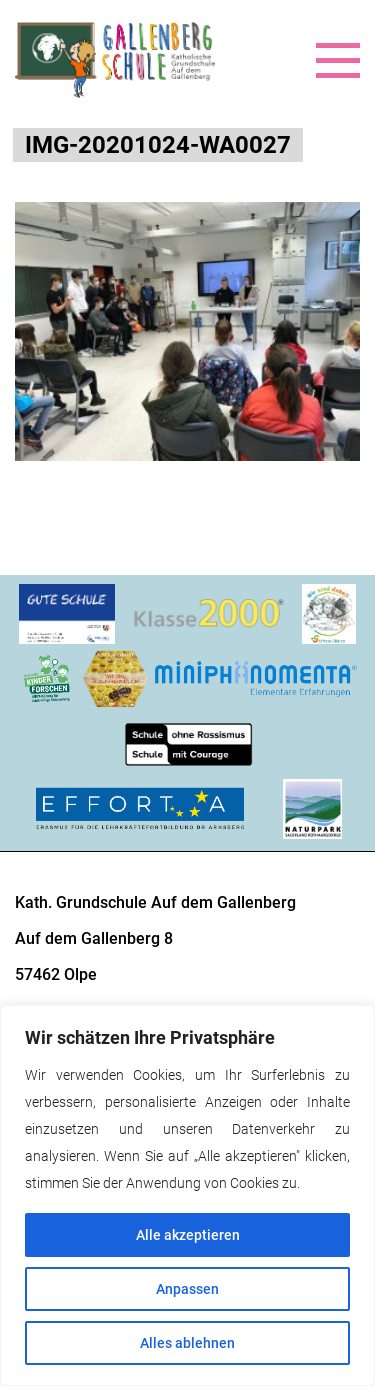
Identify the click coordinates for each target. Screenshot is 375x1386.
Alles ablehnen (187, 1343)
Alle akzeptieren (188, 1235)
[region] (187, 1195)
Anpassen (187, 1289)
